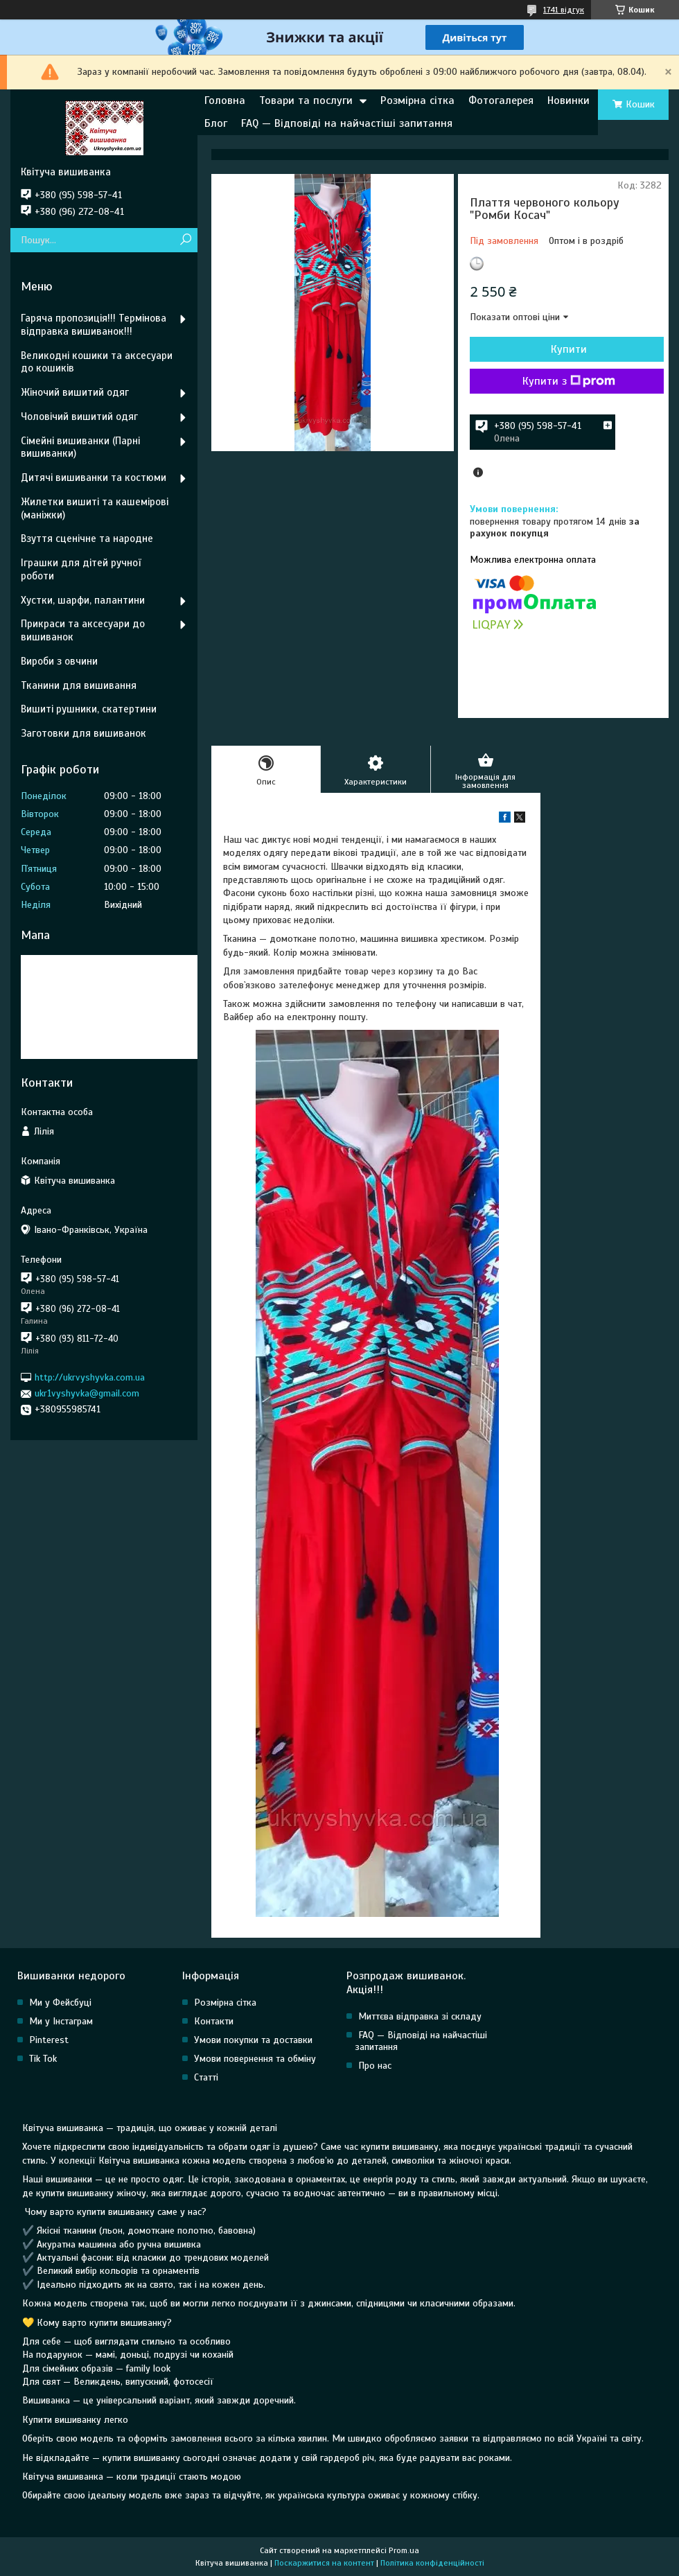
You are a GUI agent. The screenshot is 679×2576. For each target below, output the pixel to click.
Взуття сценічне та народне (87, 538)
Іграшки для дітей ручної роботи (81, 569)
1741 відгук (563, 10)
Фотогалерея (501, 100)
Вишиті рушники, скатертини (89, 709)
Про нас (374, 2065)
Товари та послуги (306, 100)
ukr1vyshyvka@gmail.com (87, 1393)
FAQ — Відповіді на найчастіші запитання (346, 123)
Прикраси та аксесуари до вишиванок (83, 630)
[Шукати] (185, 240)
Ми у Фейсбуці (60, 2002)
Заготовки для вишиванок (83, 733)
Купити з (568, 381)
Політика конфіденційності (432, 2563)
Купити (569, 349)
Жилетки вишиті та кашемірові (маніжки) (94, 508)
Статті (206, 2077)
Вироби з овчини (59, 661)
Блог (215, 123)
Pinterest (49, 2040)
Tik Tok (43, 2059)
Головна (224, 100)
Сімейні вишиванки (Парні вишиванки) (80, 447)
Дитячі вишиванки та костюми (93, 477)
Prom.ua (404, 2550)
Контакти (213, 2021)
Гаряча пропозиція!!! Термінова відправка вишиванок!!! (93, 325)
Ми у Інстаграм (61, 2021)
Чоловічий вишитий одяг (79, 416)
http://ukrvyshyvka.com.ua (90, 1377)
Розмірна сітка (417, 100)
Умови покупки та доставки (253, 2040)
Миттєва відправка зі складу (420, 2016)
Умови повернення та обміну (255, 2059)
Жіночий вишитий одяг (75, 392)
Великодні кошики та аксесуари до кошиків (97, 362)
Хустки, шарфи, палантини (83, 600)
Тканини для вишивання (78, 685)
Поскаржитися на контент (324, 2563)
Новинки (568, 100)
